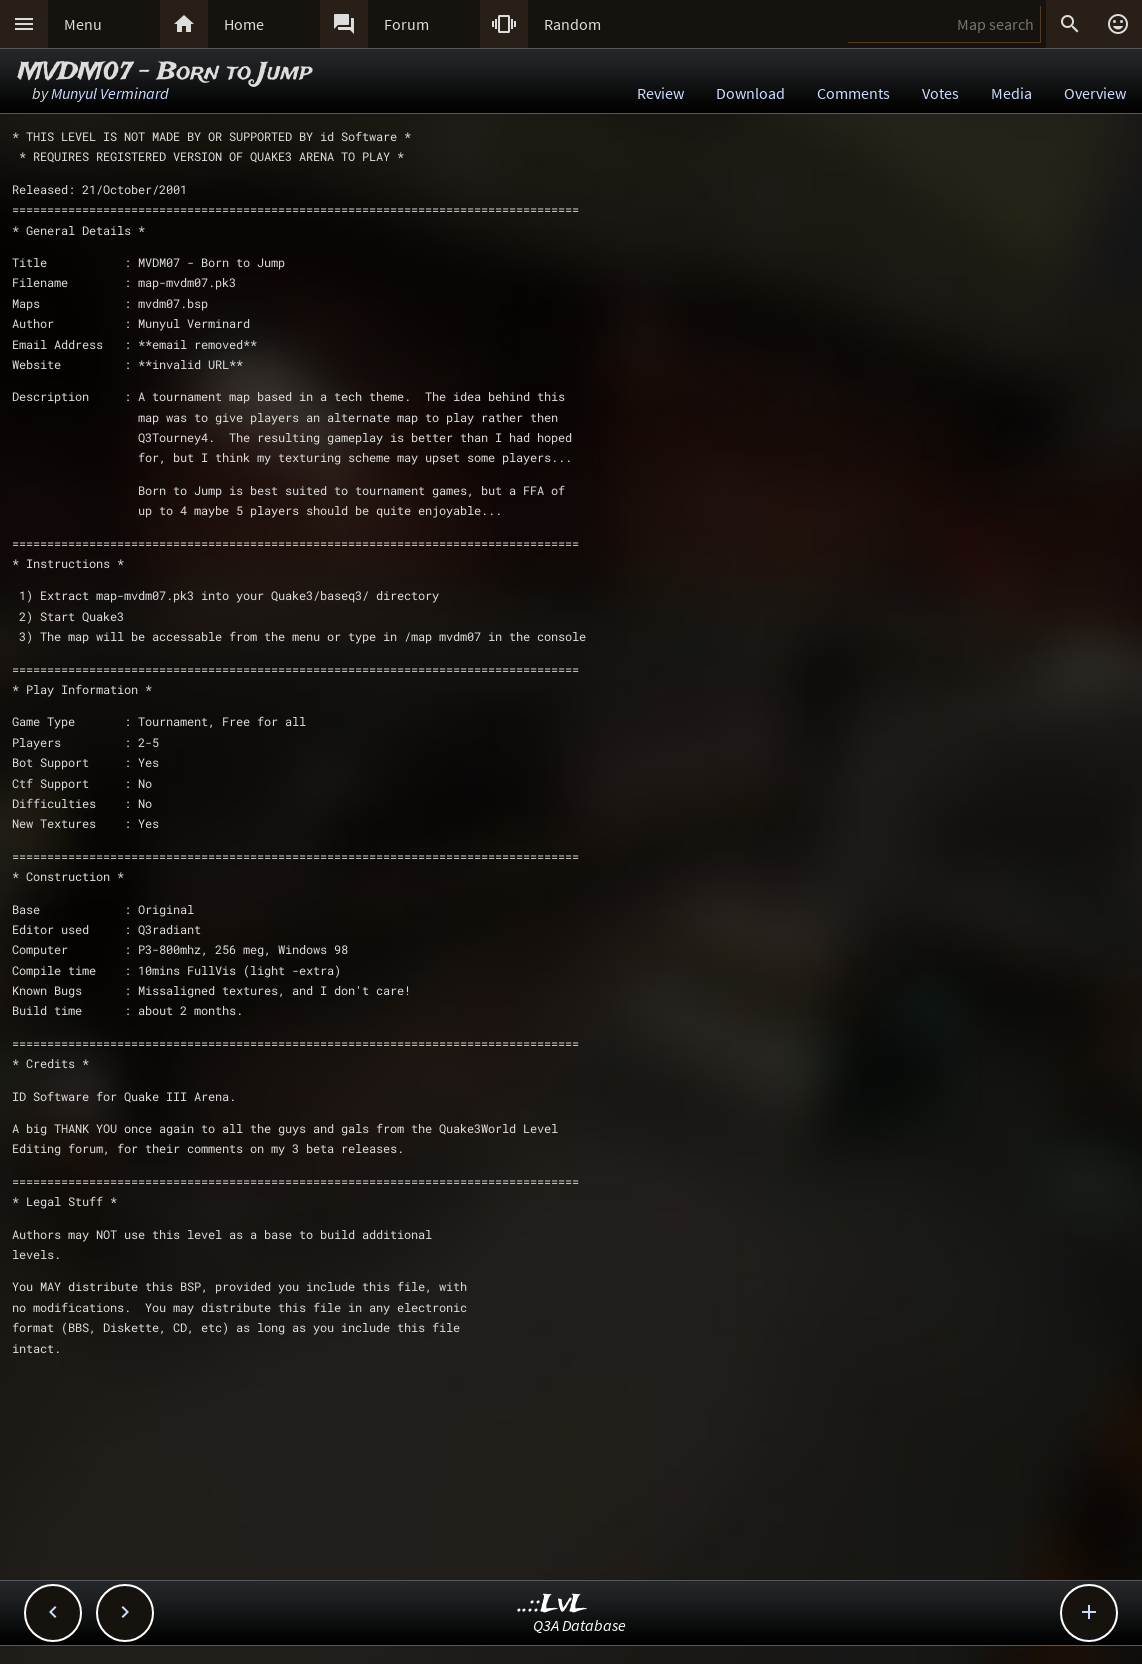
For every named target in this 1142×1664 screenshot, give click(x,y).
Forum (406, 24)
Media (1011, 93)
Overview (1095, 93)
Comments (853, 93)
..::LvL (552, 1604)
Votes (940, 93)
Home (244, 24)
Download (750, 93)
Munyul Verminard (110, 93)
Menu (83, 24)
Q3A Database (579, 1625)
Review (660, 93)
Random (572, 24)
